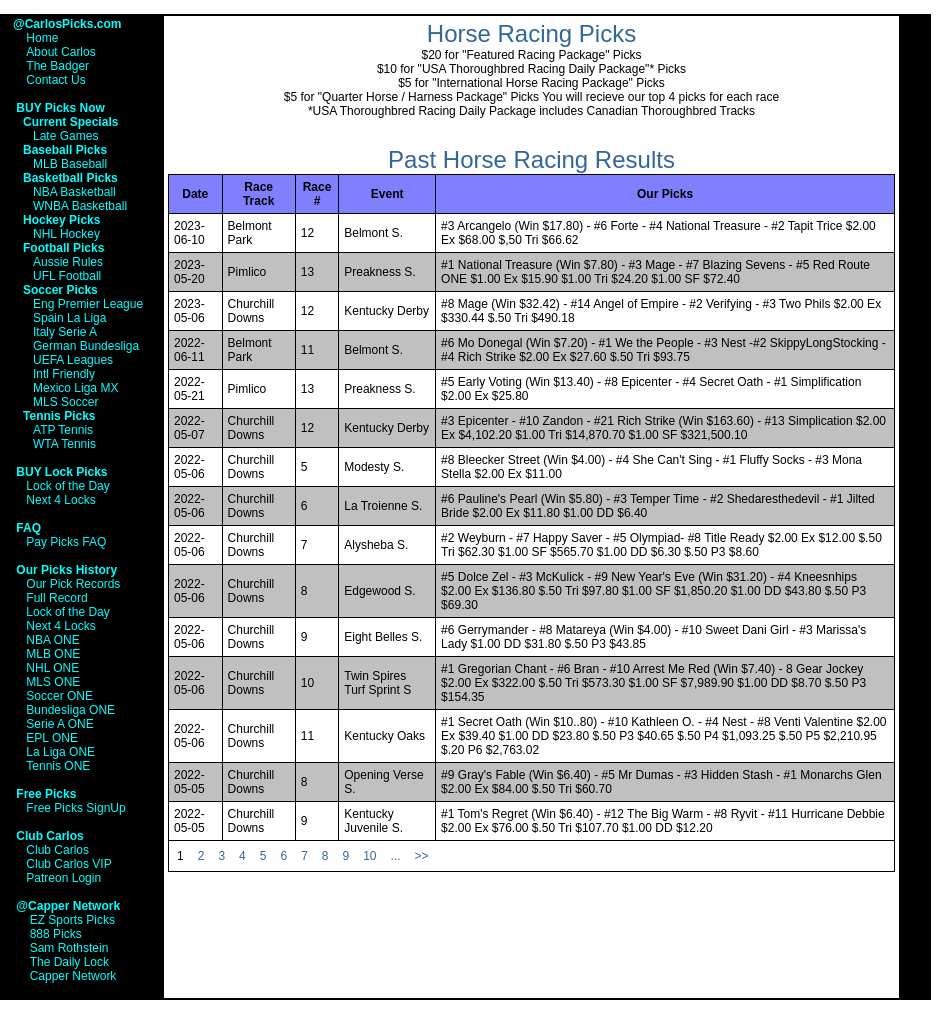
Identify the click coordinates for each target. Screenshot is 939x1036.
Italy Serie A (65, 332)
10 (369, 856)
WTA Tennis (64, 444)
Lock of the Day (67, 486)
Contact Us (55, 80)
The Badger (57, 66)
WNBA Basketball (80, 206)
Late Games (65, 136)
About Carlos (60, 52)
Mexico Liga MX (75, 388)
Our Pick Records (73, 584)
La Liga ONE (60, 752)
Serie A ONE (59, 724)
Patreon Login (63, 878)
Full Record (56, 598)
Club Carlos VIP (68, 864)
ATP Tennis (63, 430)
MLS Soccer (65, 402)
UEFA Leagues (73, 360)
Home (42, 38)
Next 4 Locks (60, 500)
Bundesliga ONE (70, 710)
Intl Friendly (64, 374)
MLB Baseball (70, 164)
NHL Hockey (66, 234)
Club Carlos (57, 850)
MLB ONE (53, 654)
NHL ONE (52, 668)
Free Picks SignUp (75, 808)
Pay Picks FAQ (66, 542)
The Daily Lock (69, 962)
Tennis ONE (58, 766)
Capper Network (73, 976)
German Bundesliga (86, 346)
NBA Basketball (74, 192)
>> (422, 856)
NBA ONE (52, 640)
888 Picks (56, 934)
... (396, 856)
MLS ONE (53, 682)
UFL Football (67, 276)
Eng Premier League (88, 304)
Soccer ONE (59, 696)
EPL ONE (52, 738)
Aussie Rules (68, 262)
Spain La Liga (69, 318)
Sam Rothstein (69, 948)
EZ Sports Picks (72, 920)
